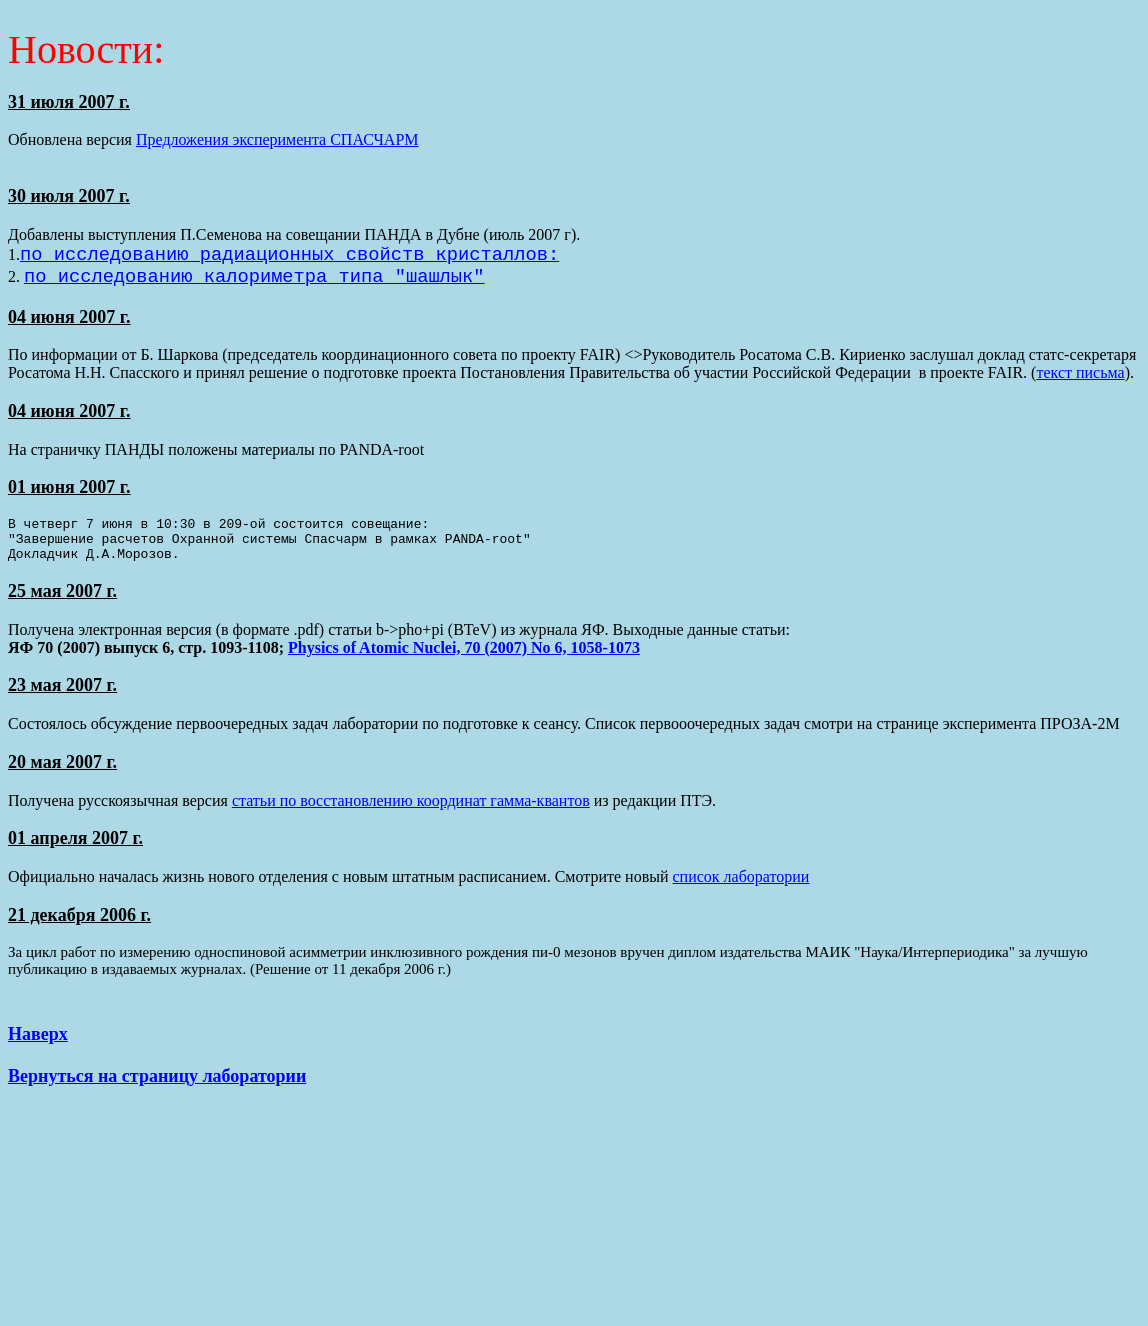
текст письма (1080, 378)
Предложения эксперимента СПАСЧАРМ (277, 139)
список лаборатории (741, 891)
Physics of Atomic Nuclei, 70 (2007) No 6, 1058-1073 (464, 662)
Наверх (38, 1049)
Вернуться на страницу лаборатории (157, 1091)
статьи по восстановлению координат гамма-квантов (411, 815)
